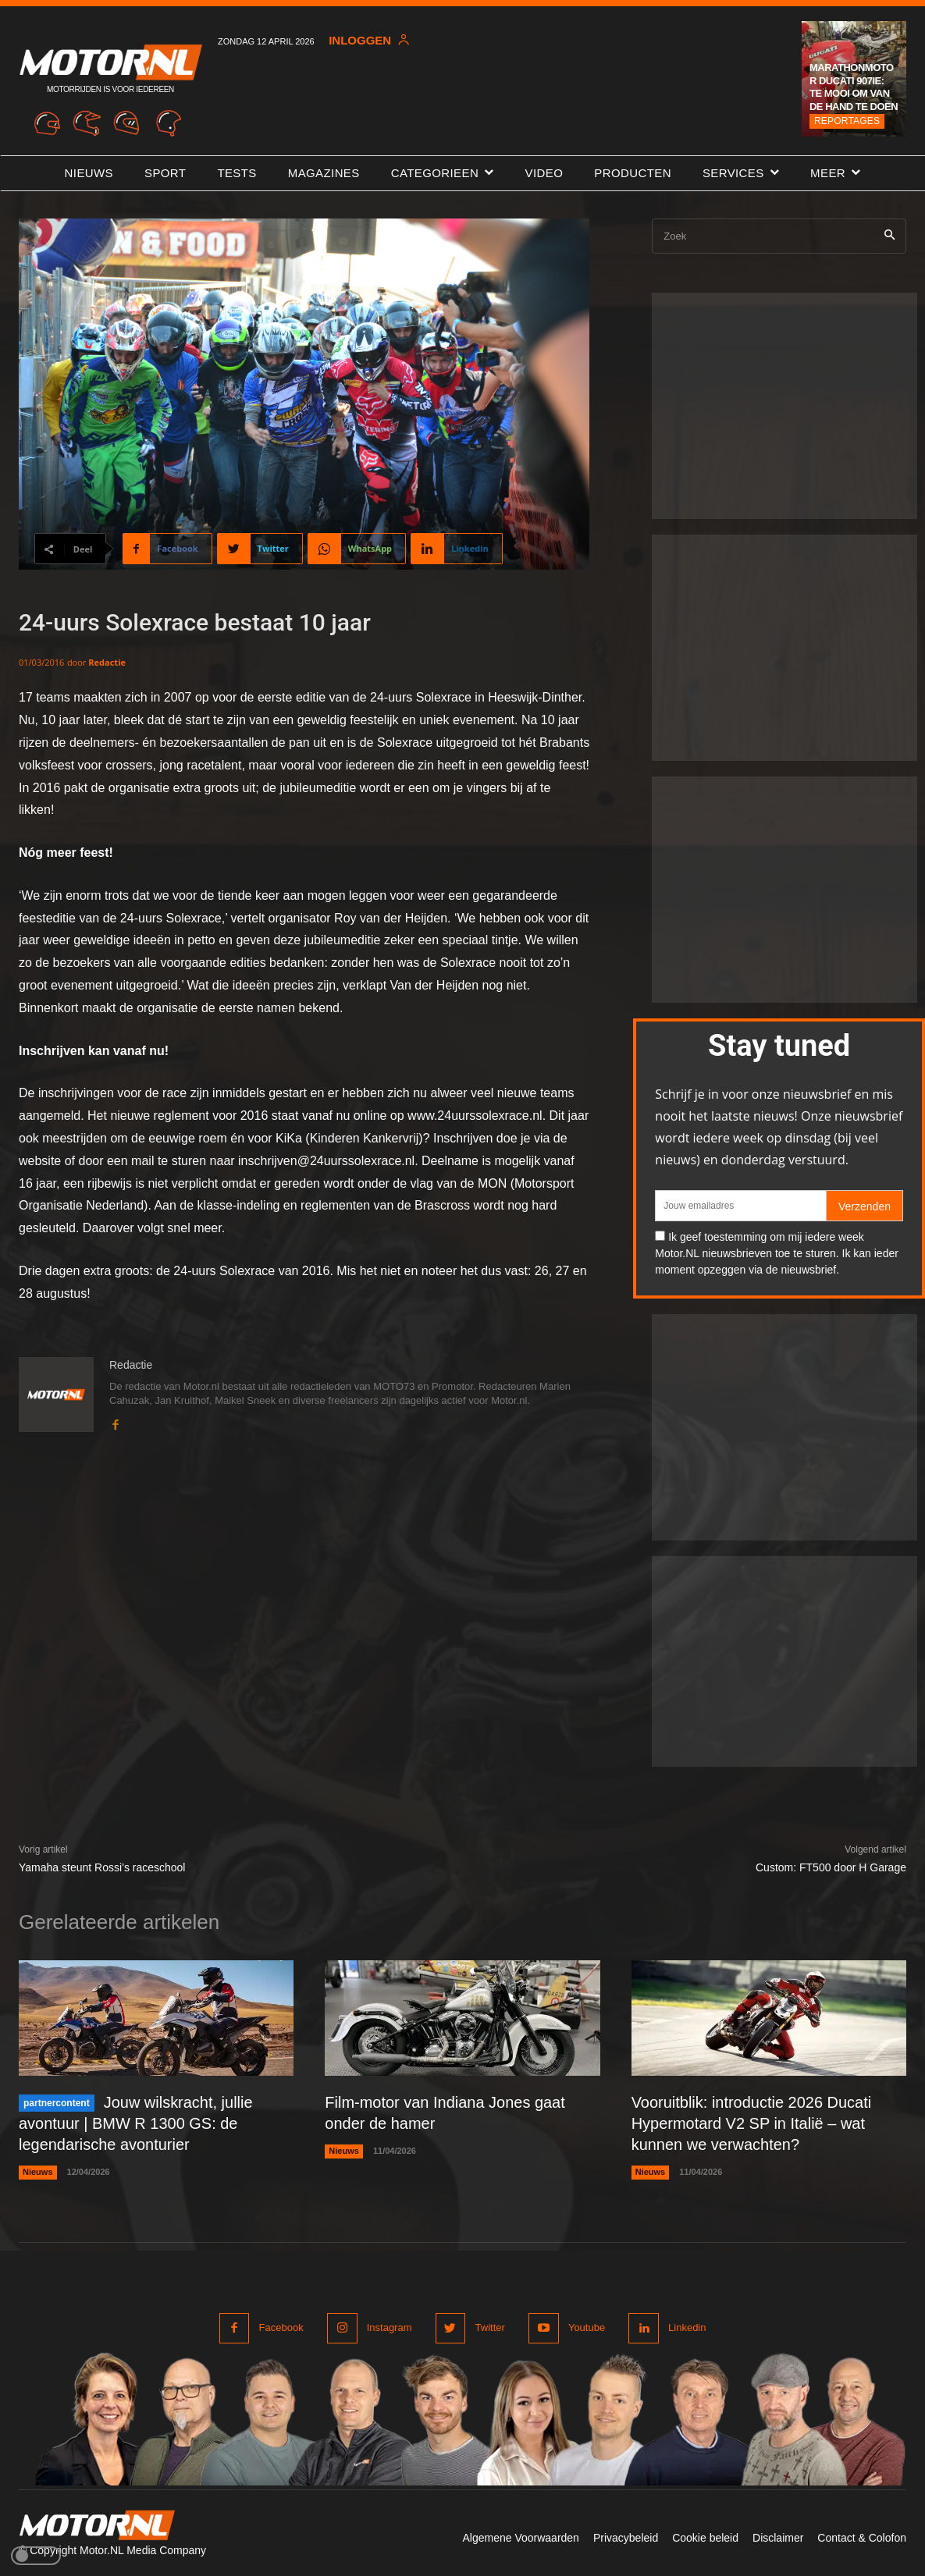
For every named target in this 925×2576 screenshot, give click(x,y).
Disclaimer (777, 2535)
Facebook (281, 2325)
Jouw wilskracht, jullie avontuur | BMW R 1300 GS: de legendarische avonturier (136, 2122)
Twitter (489, 2325)
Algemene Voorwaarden (520, 2535)
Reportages (847, 120)
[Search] (889, 236)
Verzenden (864, 1206)
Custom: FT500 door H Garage (831, 1867)
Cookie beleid (705, 2535)
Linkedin (687, 2325)
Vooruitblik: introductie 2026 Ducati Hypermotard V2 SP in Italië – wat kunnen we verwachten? (751, 2122)
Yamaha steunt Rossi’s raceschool (102, 1867)
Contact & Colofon (861, 2535)
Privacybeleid (625, 2535)
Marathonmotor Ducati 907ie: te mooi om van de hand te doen (853, 87)
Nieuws (38, 2169)
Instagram (389, 2325)
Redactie (107, 662)
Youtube (586, 2325)
